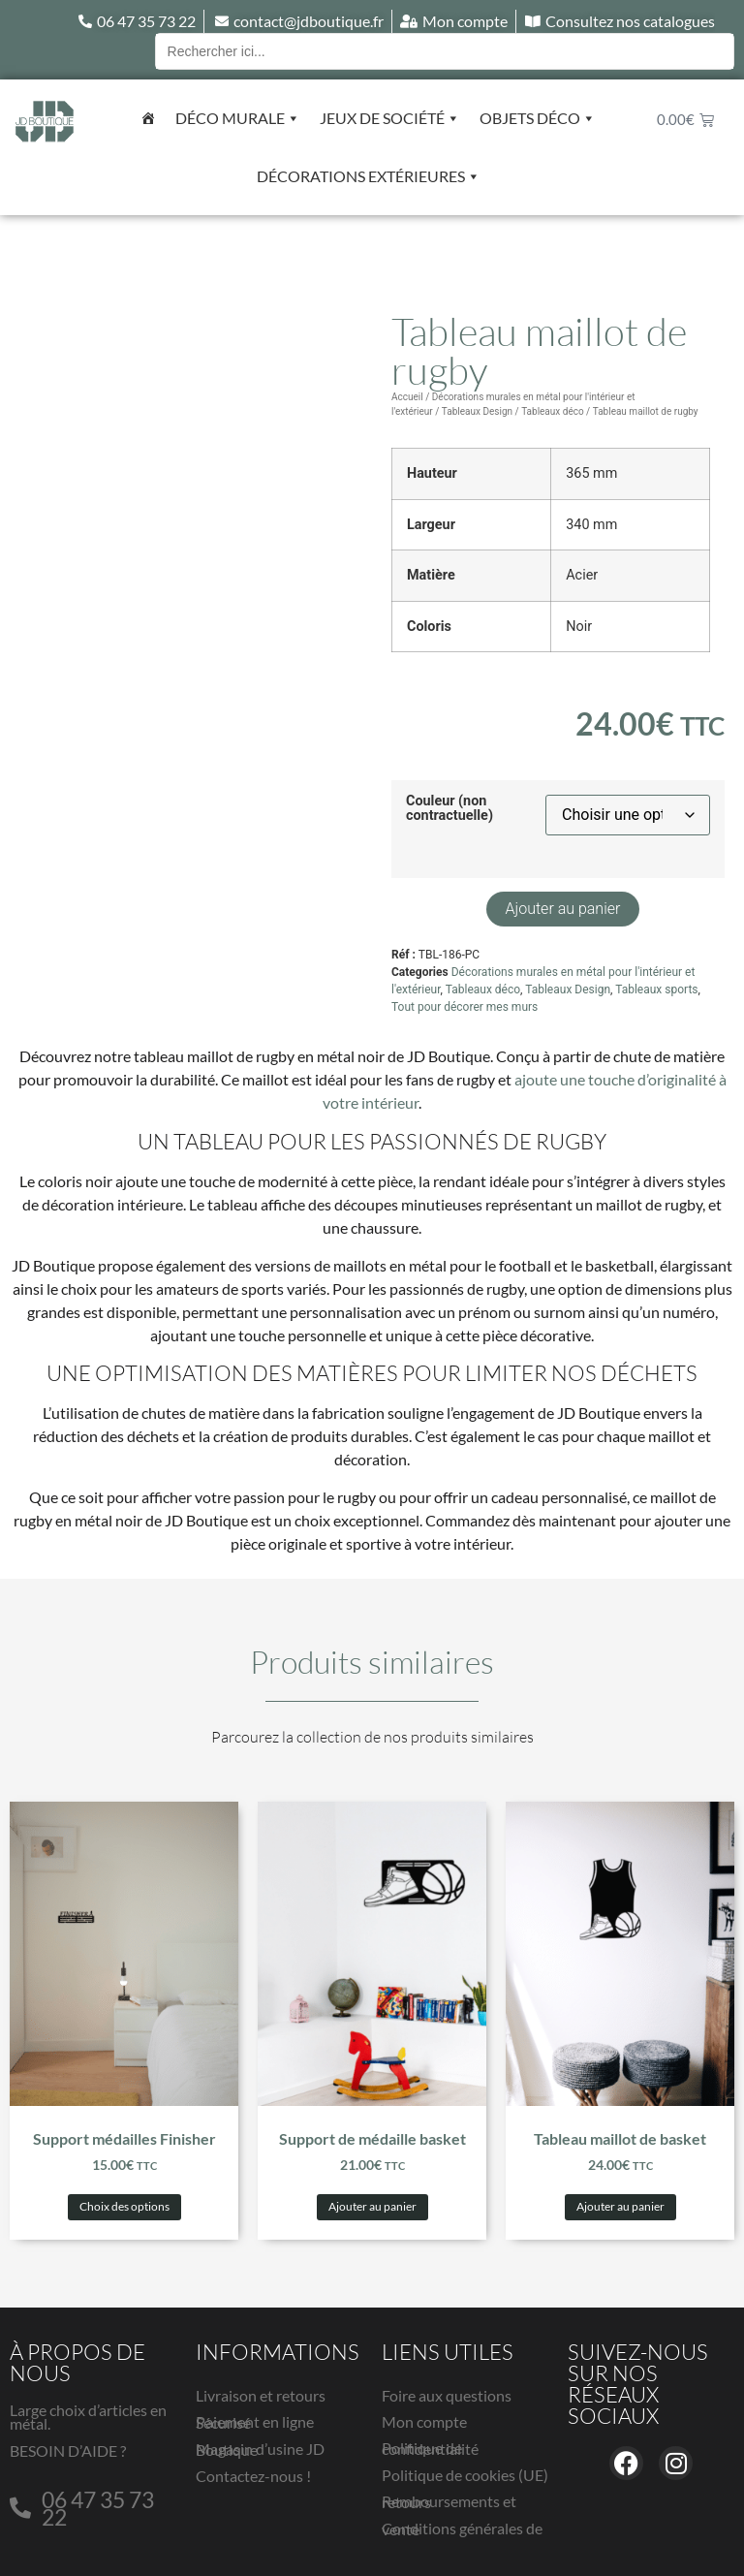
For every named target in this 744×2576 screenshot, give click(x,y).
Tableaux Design (477, 411)
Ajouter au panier (563, 908)
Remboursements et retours (449, 2501)
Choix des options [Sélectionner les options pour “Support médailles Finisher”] (124, 2206)
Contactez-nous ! (253, 2475)
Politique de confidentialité (430, 2448)
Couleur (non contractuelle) (449, 809)
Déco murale (237, 118)
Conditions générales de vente (462, 2528)
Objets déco (538, 118)
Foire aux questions (447, 2395)
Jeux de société (390, 118)
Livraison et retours (261, 2395)
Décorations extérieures (368, 176)
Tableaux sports (656, 989)
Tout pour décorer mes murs (464, 1007)
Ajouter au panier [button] (372, 2206)
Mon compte (424, 2421)
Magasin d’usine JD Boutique (260, 2449)
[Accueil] (148, 118)
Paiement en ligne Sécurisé (255, 2422)
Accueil (407, 397)
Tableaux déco (552, 411)
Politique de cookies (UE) (465, 2475)
